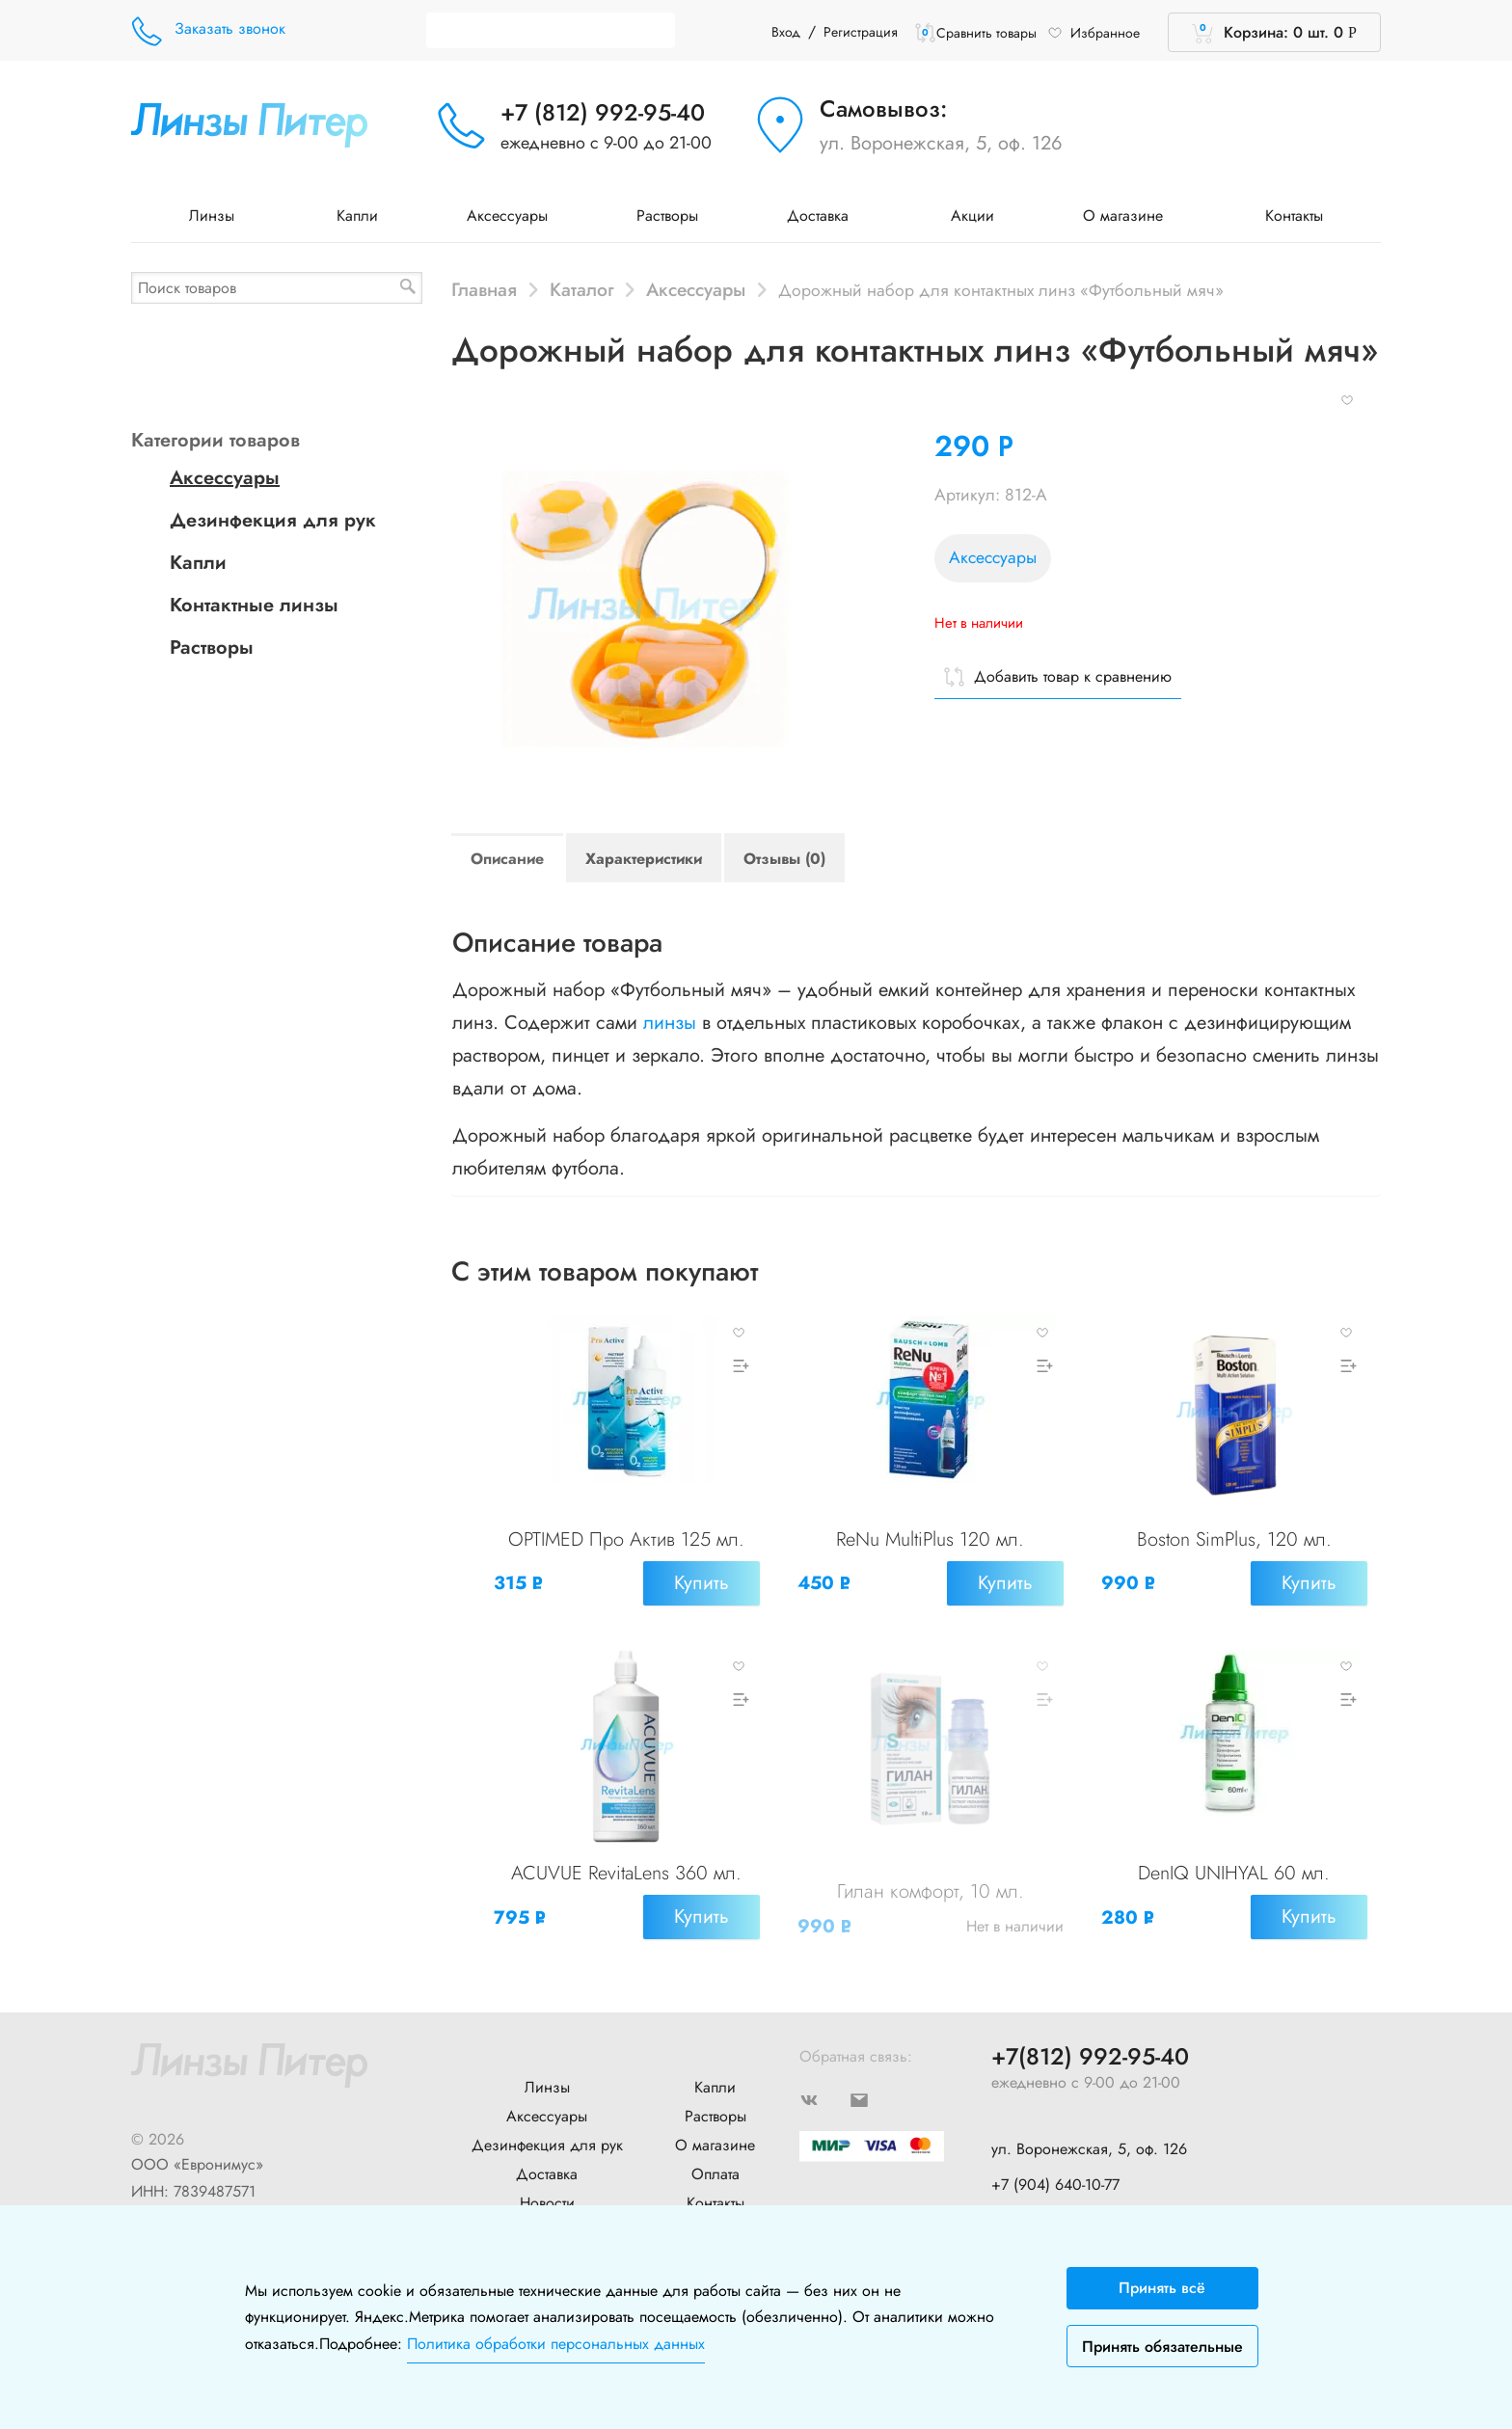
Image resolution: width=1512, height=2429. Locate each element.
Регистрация (861, 31)
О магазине (1129, 215)
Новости (547, 2195)
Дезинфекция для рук (273, 520)
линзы (669, 1023)
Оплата (715, 2166)
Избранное (1093, 32)
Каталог (582, 289)
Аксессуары (507, 215)
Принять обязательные (1162, 2346)
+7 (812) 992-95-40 (602, 112)
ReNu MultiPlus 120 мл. (930, 1540)
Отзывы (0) (784, 859)
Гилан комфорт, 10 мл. (930, 1889)
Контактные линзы (254, 605)
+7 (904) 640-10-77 (1055, 2177)
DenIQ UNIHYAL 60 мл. (1234, 1870)
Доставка (824, 215)
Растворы (667, 215)
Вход (785, 31)
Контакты (1294, 215)
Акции (972, 215)
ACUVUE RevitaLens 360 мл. (626, 1870)
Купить (699, 1584)
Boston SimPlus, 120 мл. (1234, 1540)
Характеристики (643, 859)
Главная (484, 289)
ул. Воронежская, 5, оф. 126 (941, 143)
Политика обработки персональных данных (556, 2344)
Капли (357, 215)
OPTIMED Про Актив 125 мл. (626, 1540)
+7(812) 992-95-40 (1090, 2050)
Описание (507, 859)
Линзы (218, 215)
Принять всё (1162, 2288)
